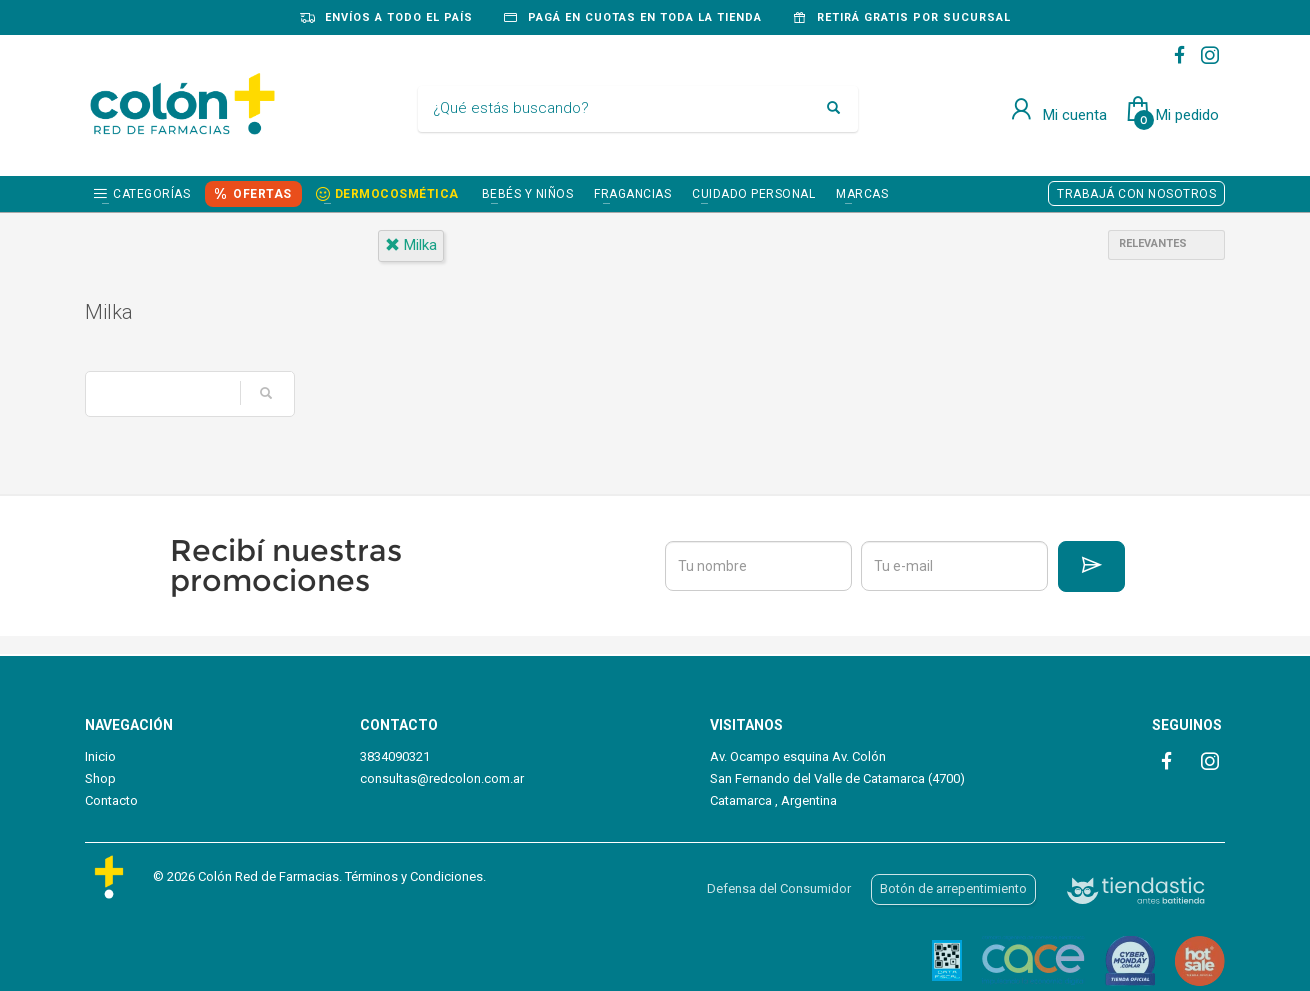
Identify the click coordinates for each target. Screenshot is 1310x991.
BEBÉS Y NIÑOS (528, 194)
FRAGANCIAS (632, 194)
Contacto (111, 800)
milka (411, 245)
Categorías (151, 194)
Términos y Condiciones (414, 876)
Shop (100, 778)
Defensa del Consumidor (779, 888)
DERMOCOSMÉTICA (397, 194)
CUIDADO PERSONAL (753, 194)
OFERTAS (262, 194)
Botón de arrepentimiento (953, 888)
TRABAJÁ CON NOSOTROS (1136, 194)
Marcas (862, 194)
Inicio (100, 756)
